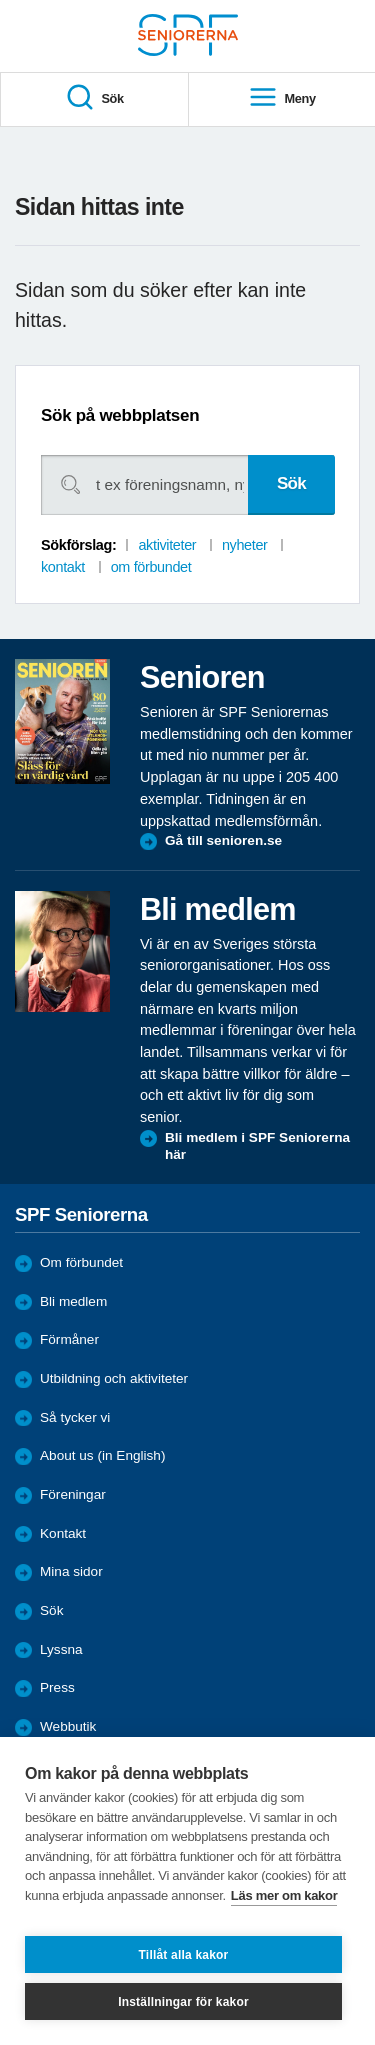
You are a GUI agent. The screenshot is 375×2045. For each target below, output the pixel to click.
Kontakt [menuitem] (63, 1533)
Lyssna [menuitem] (61, 1649)
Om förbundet (81, 1262)
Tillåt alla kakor (184, 1955)
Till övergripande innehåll (0, 0)
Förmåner (69, 1339)
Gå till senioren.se (223, 840)
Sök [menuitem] (94, 98)
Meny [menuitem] (282, 98)
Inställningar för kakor (183, 2002)
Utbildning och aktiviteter (114, 1378)
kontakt (63, 567)
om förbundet (151, 567)
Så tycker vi (75, 1417)
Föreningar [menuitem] (73, 1494)
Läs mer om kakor (284, 1895)
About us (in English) (102, 1455)
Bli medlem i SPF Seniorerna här (257, 1146)
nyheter (245, 545)
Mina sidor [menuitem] (71, 1571)
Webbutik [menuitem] (68, 1726)
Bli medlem (73, 1301)
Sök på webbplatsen (120, 415)
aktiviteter (167, 545)
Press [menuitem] (57, 1687)
